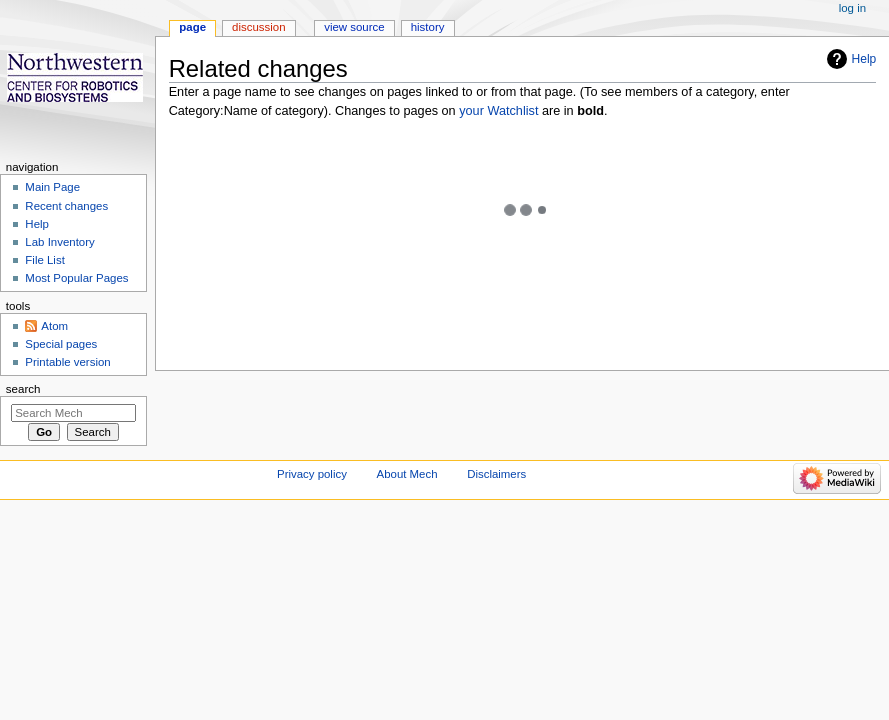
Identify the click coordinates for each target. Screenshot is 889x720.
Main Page (52, 187)
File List (44, 260)
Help (864, 59)
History (428, 27)
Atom (54, 326)
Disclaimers (496, 474)
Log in (852, 8)
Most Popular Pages (76, 278)
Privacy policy (312, 474)
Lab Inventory (59, 242)
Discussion (258, 27)
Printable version (67, 362)
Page (192, 27)
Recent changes (66, 206)
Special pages (61, 344)
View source (354, 27)
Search (23, 389)
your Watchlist (498, 111)
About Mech (407, 474)
